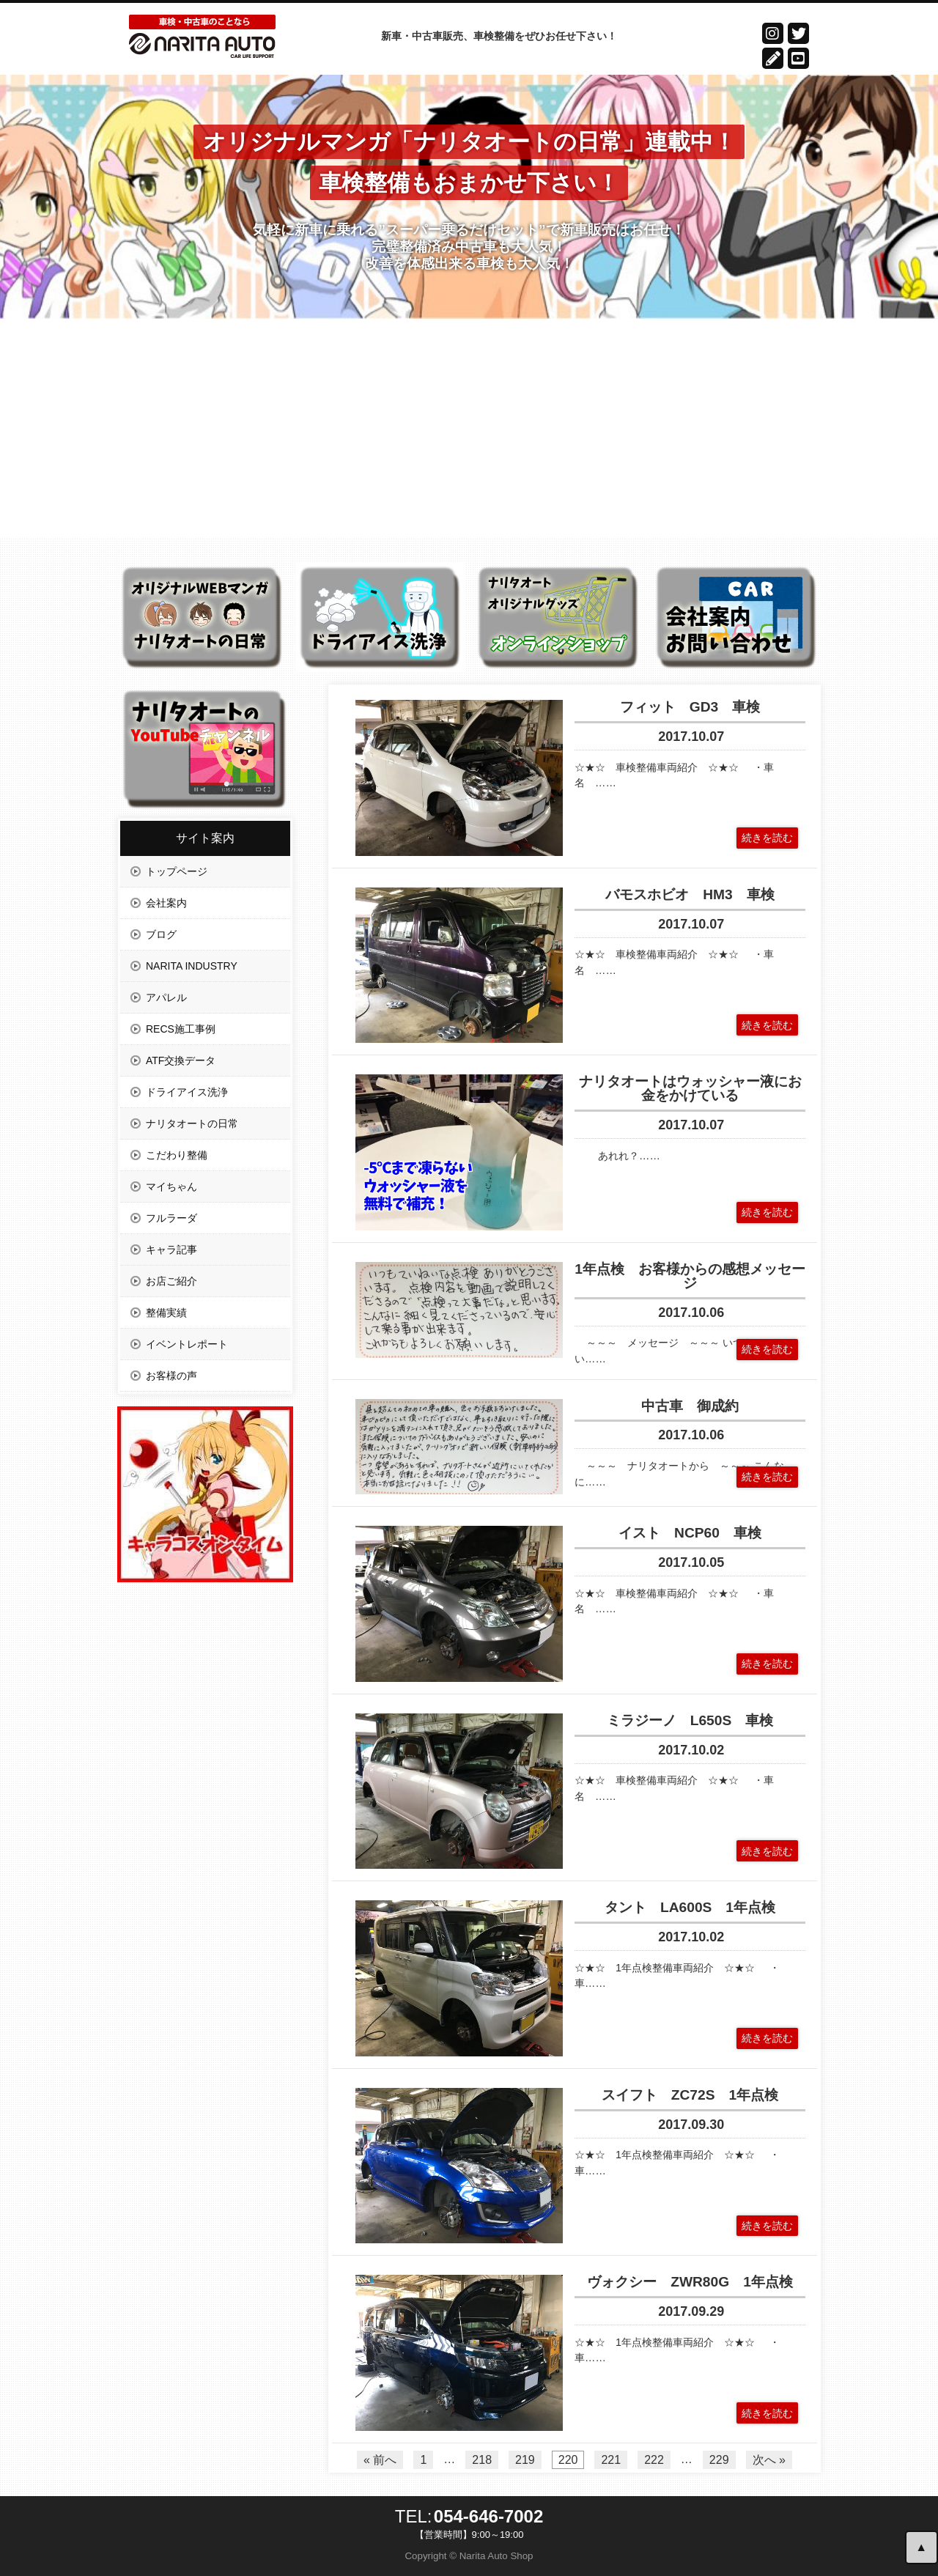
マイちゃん (171, 1186)
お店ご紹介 (171, 1281)
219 (525, 2460)
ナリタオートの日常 (192, 1123)
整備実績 (166, 1312)
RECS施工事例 (180, 1029)
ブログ (161, 934)
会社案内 (166, 903)
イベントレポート (187, 1344)
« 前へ (379, 2460)
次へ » (769, 2460)
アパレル (166, 997)
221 (611, 2460)
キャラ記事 (171, 1249)
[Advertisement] (469, 428)
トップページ (176, 871)
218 (482, 2460)
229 (719, 2460)
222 (654, 2460)
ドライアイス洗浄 (187, 1092)
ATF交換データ (180, 1060)
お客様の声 (171, 1375)
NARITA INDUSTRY (191, 966)
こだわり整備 (176, 1155)
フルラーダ (171, 1218)
